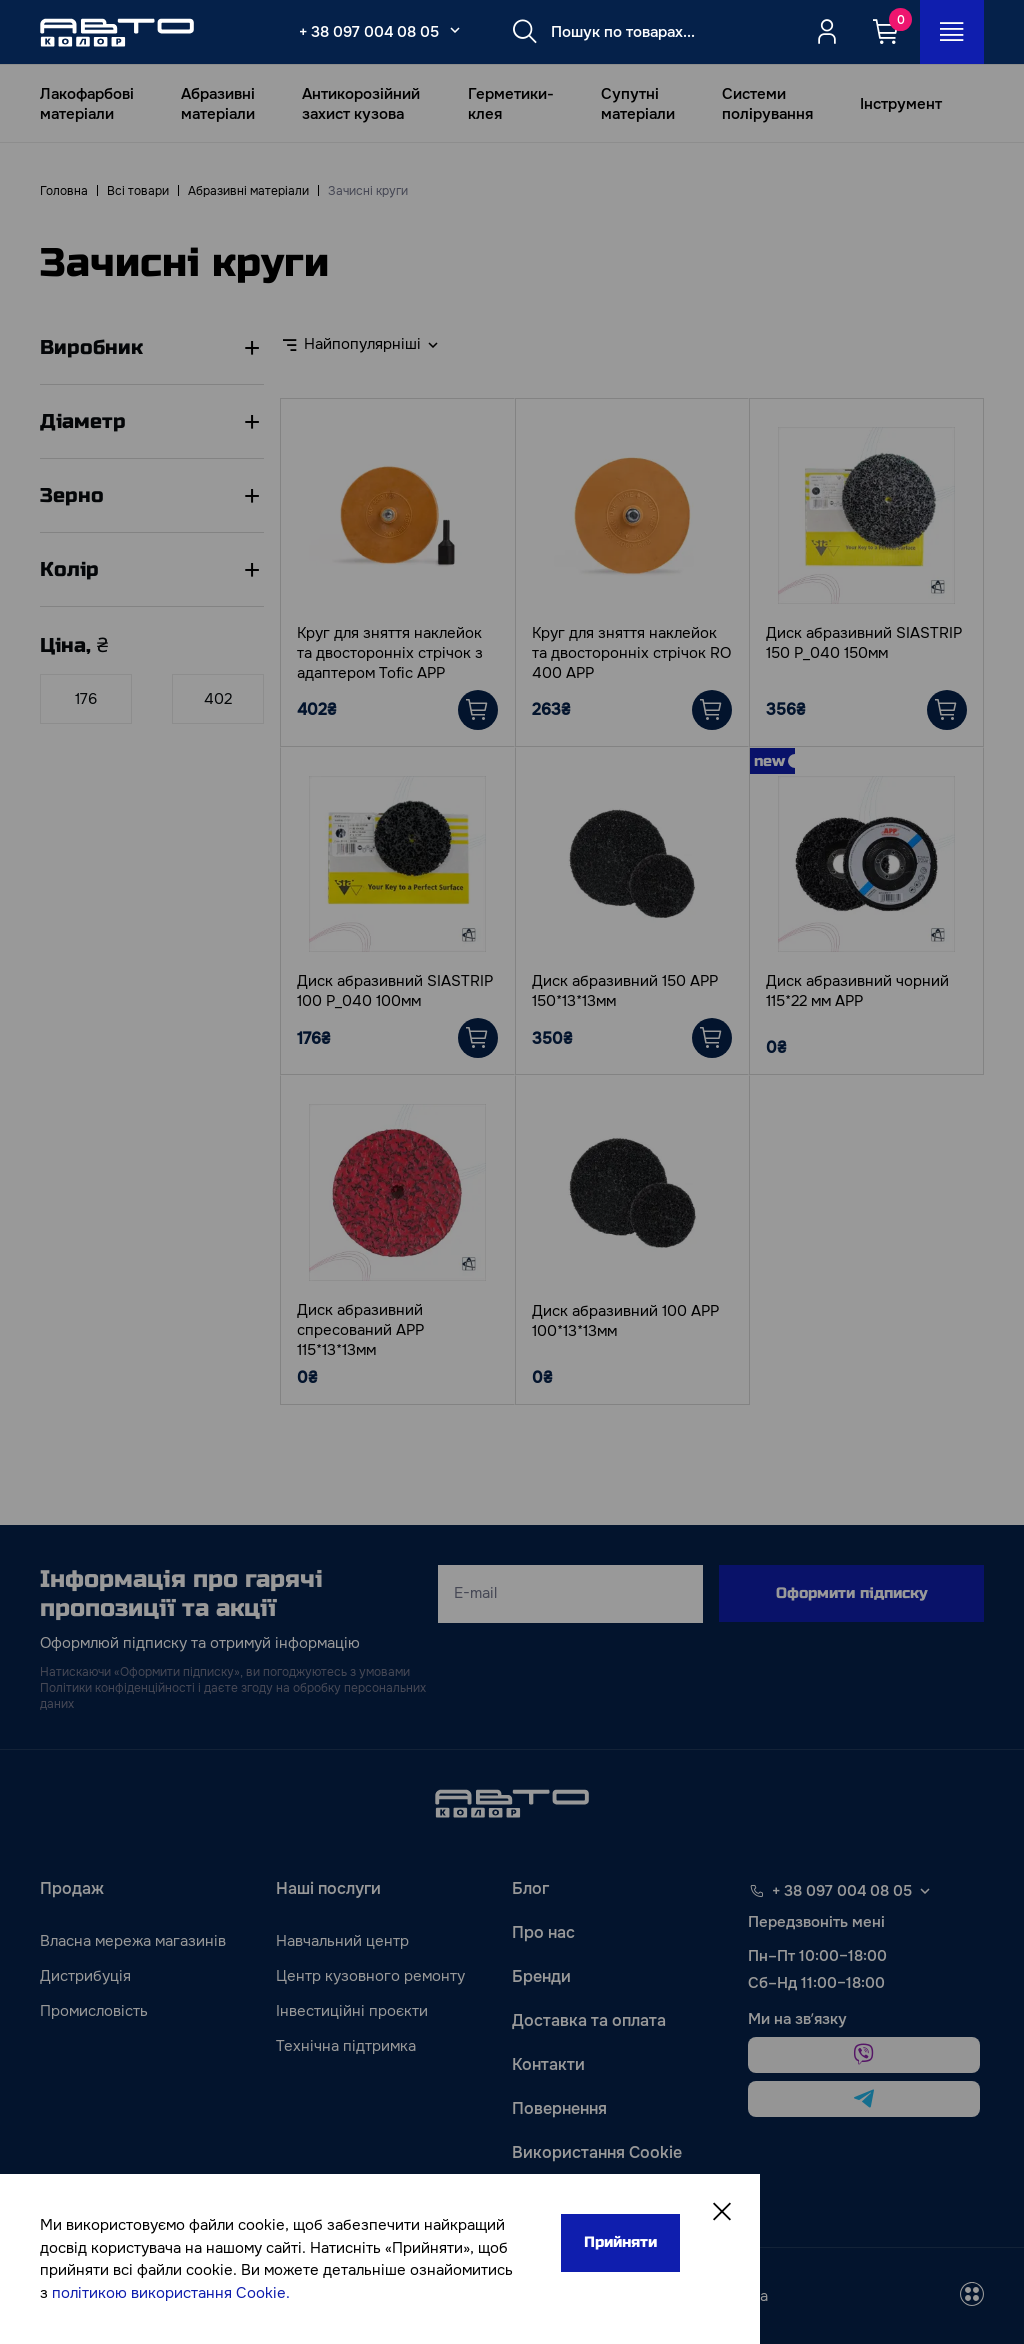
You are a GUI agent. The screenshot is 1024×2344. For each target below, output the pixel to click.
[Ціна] (86, 699)
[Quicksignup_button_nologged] (827, 32)
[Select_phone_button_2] (455, 30)
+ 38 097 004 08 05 (369, 32)
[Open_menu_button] (952, 32)
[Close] (722, 2212)
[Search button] (525, 32)
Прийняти (620, 2242)
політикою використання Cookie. (171, 2293)
